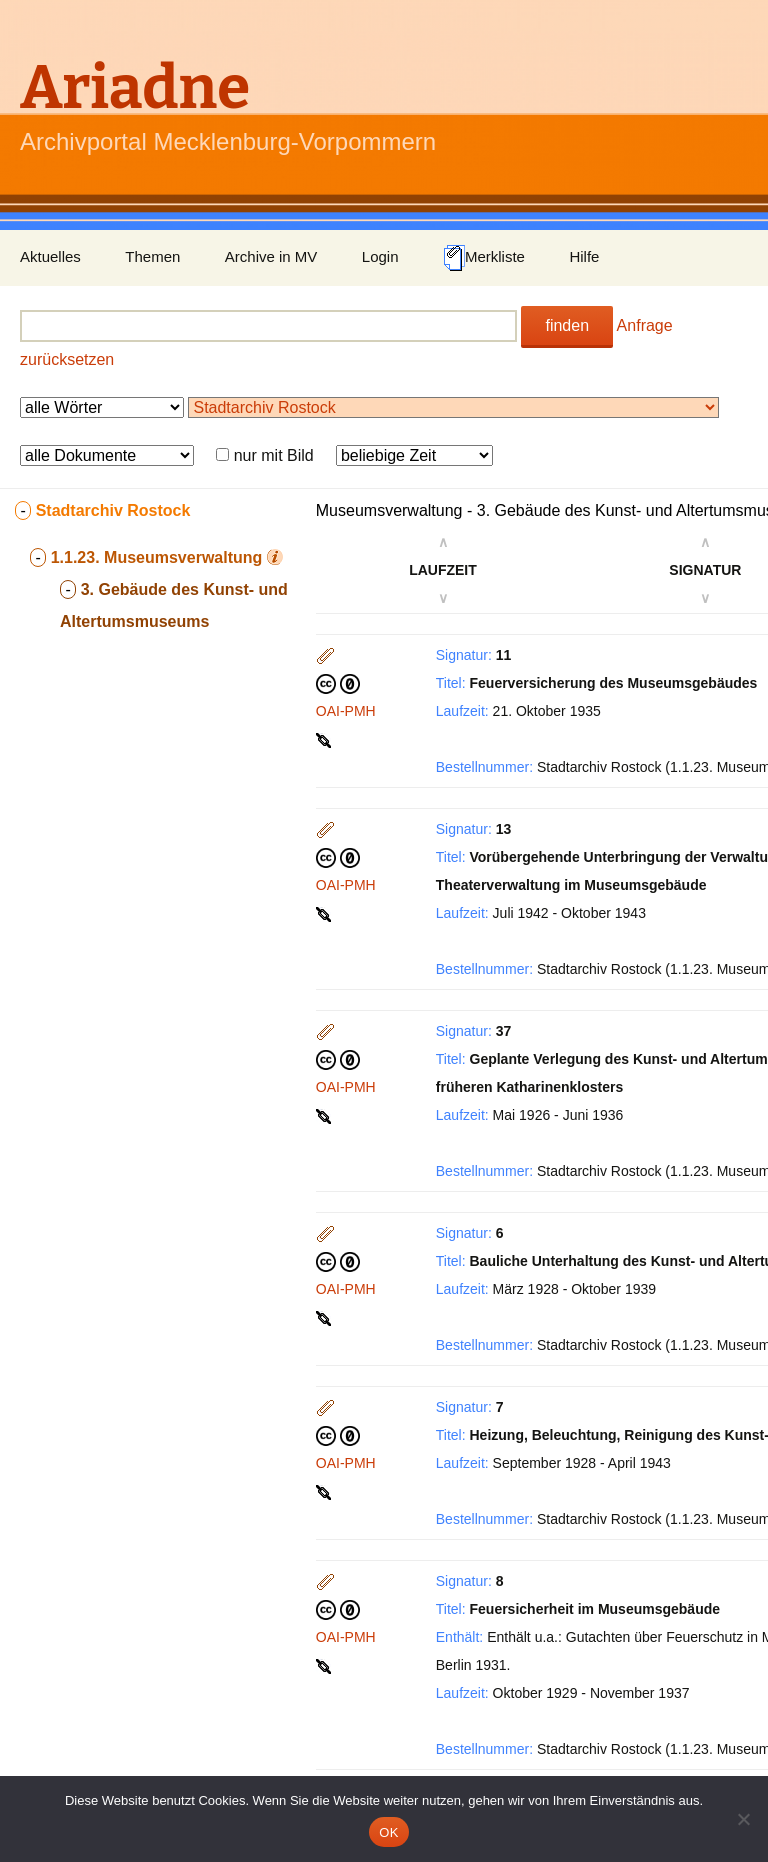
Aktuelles (50, 256)
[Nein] (743, 1819)
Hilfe (584, 256)
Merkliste (484, 258)
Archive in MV (271, 256)
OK (388, 1832)
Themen (152, 256)
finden (567, 325)
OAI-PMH (346, 711)
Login (380, 256)
